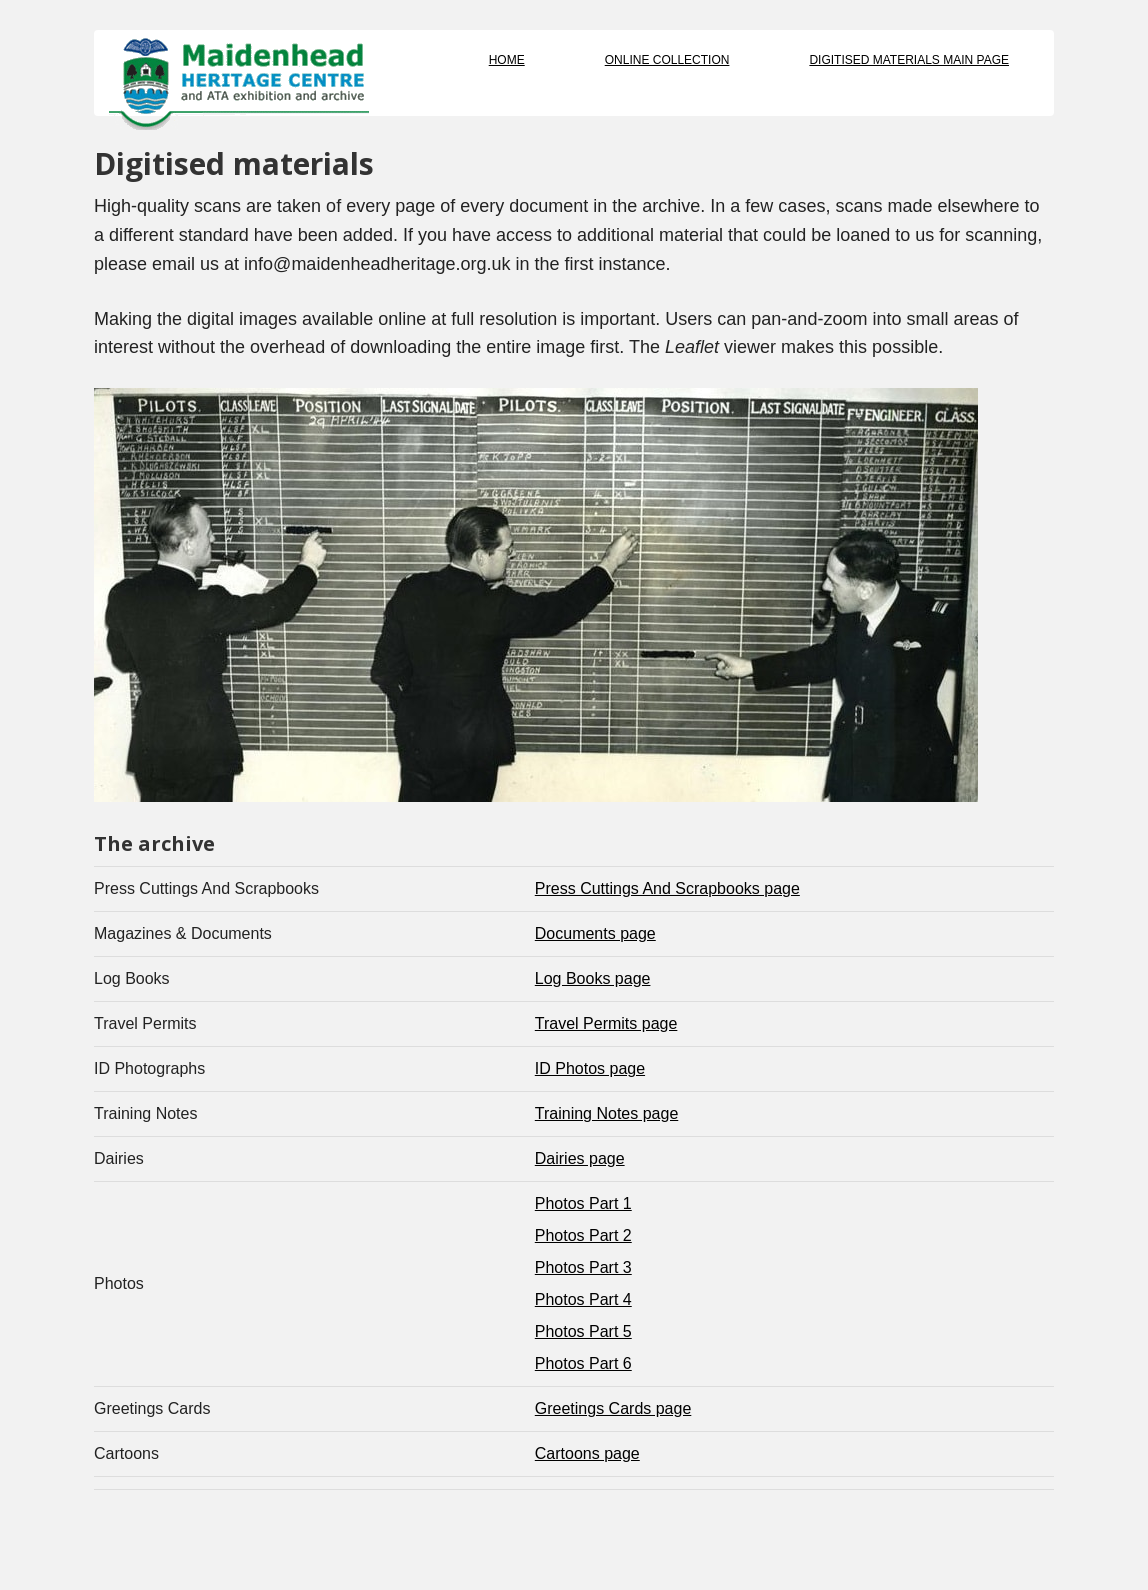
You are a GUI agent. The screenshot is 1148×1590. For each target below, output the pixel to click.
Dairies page (580, 1158)
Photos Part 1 (583, 1203)
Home (507, 60)
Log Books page (593, 978)
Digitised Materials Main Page (909, 60)
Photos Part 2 (583, 1235)
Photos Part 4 (583, 1299)
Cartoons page (587, 1453)
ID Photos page (590, 1068)
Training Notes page (607, 1113)
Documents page (595, 933)
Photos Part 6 (583, 1363)
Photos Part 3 (583, 1267)
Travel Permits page (606, 1023)
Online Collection (667, 60)
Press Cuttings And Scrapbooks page (667, 888)
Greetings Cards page (613, 1408)
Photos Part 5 (583, 1331)
